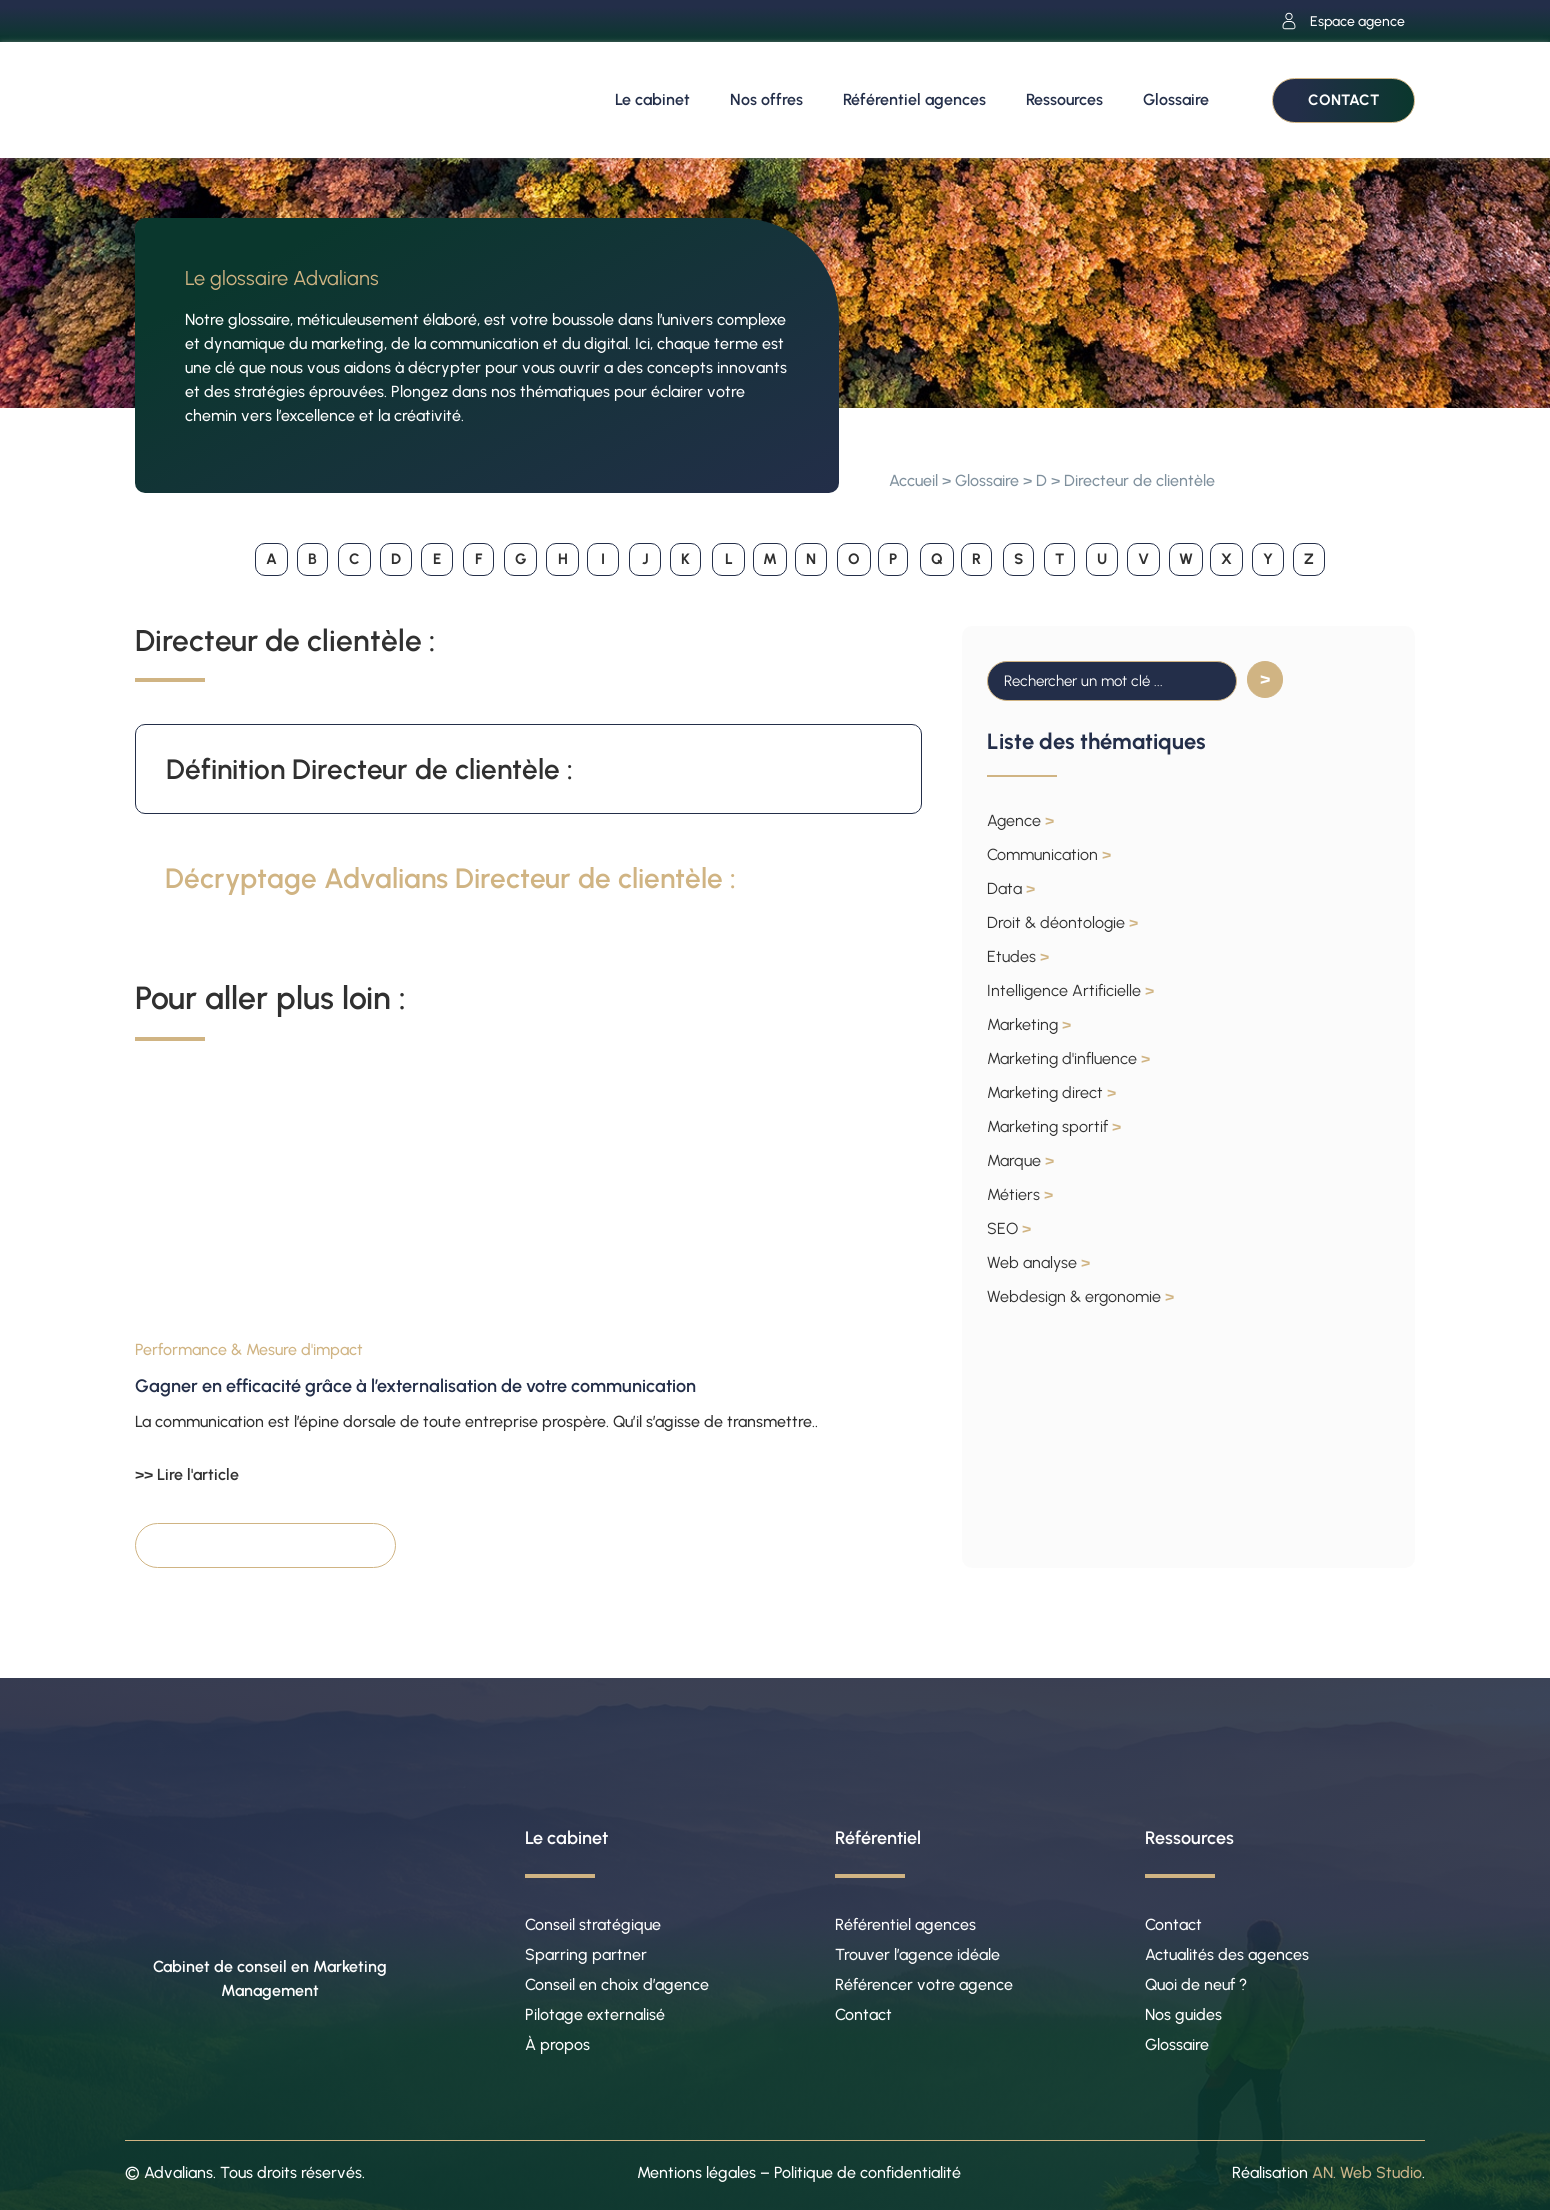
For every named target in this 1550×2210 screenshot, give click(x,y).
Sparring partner (586, 1954)
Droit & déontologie (1062, 922)
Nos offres (766, 99)
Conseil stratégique (593, 1924)
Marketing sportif (1054, 1126)
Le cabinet (652, 99)
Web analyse (1038, 1262)
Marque (1020, 1160)
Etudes (1018, 956)
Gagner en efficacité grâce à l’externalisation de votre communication (415, 1386)
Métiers (1020, 1194)
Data (1011, 888)
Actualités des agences (1227, 1954)
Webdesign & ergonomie (1080, 1296)
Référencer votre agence (924, 1984)
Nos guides (1183, 2014)
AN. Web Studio (1367, 2172)
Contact (863, 2014)
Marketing (1029, 1024)
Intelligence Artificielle (1070, 990)
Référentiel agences (914, 99)
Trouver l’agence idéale (917, 1954)
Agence (1020, 820)
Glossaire (1176, 99)
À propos (557, 2044)
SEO (1009, 1228)
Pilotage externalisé (595, 2014)
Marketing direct (1051, 1092)
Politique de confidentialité (867, 2172)
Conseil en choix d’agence (617, 1984)
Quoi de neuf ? (1196, 1984)
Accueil (913, 480)
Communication (1049, 854)
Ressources (1064, 99)
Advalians (178, 2172)
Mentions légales (696, 2172)
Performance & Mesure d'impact (249, 1349)
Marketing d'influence (1068, 1058)
